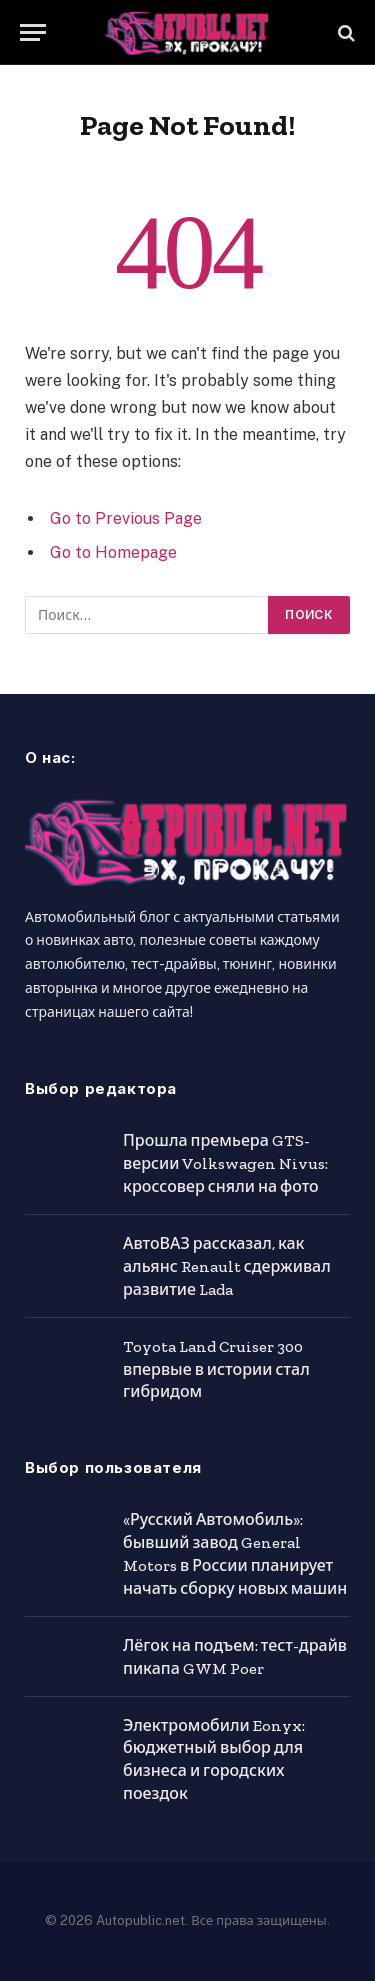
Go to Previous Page (126, 518)
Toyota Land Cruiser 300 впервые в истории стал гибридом (216, 1369)
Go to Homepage (113, 552)
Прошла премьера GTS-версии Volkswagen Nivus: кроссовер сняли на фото (225, 1163)
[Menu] (33, 32)
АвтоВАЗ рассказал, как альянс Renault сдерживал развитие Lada (227, 1266)
